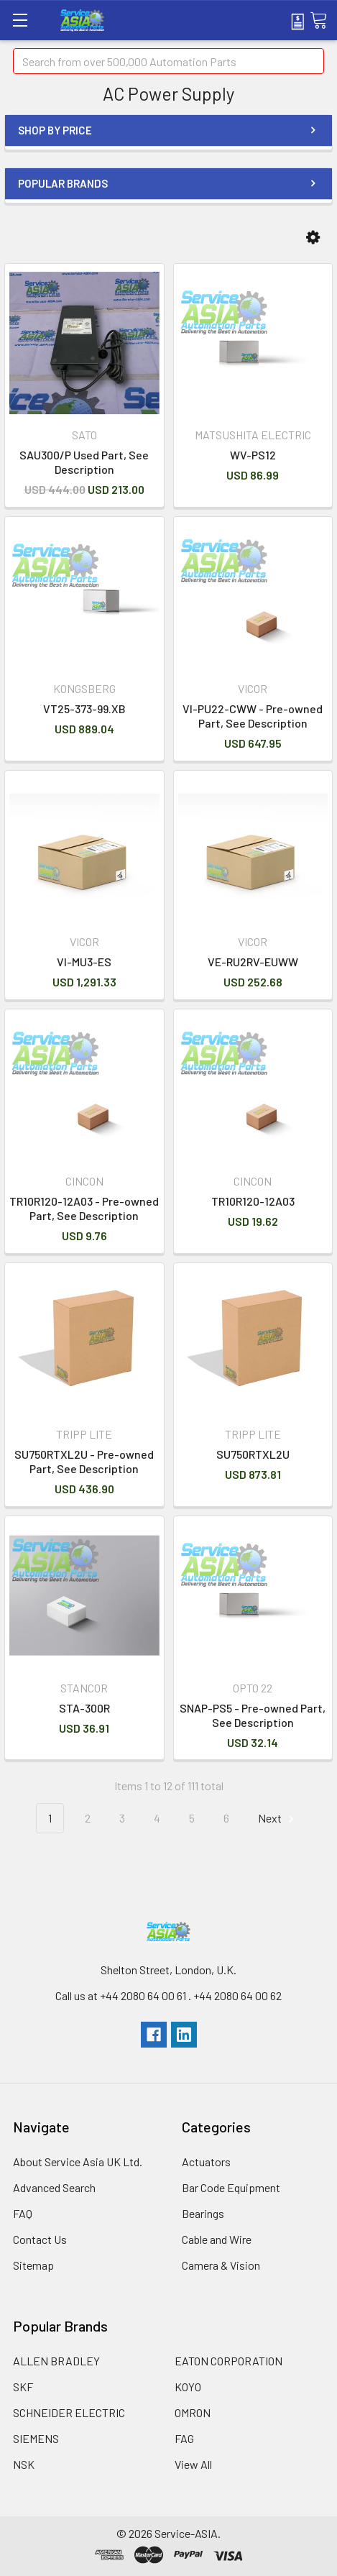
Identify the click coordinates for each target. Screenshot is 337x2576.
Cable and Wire (216, 2239)
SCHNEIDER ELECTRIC (69, 2412)
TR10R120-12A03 (253, 1201)
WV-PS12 (253, 455)
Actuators (206, 2161)
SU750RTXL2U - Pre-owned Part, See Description (84, 1461)
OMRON (193, 2412)
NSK (23, 2464)
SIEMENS (36, 2438)
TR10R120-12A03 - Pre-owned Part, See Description (84, 1208)
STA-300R (84, 1708)
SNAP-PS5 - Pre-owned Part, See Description (253, 1715)
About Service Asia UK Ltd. (77, 2161)
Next (278, 1818)
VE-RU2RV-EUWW (253, 961)
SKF (23, 2386)
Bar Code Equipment (231, 2187)
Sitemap (33, 2265)
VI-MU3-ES (84, 961)
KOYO (188, 2386)
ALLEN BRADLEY (56, 2361)
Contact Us (40, 2239)
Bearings (203, 2213)
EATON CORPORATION (228, 2361)
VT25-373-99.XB (84, 708)
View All (193, 2464)
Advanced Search (54, 2187)
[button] (312, 238)
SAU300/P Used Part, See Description (84, 462)
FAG (184, 2438)
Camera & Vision (221, 2265)
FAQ (22, 2213)
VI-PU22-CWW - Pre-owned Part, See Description (253, 716)
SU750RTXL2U (253, 1454)
